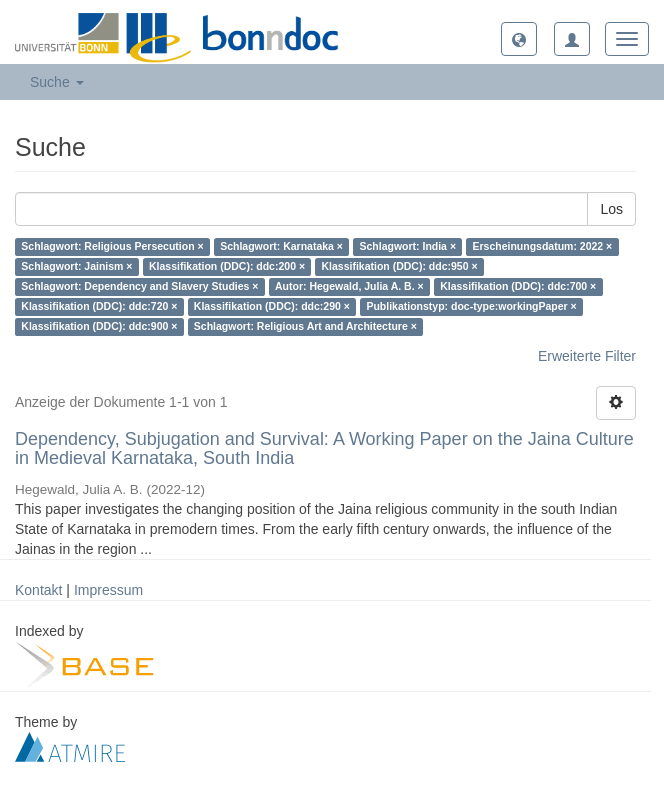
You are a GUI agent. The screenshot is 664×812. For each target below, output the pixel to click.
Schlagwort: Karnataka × (281, 247)
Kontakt (38, 590)
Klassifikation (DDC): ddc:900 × (99, 327)
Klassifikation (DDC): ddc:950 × (400, 267)
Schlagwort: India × (407, 247)
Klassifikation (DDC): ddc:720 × (99, 307)
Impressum (108, 590)
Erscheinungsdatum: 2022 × (543, 247)
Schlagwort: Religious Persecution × (112, 247)
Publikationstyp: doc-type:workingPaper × (471, 307)
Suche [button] (57, 82)
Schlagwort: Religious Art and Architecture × (305, 327)
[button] (519, 39)
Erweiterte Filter (587, 356)
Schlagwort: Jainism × (76, 267)
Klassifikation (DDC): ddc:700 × (518, 287)
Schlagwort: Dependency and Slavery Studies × (139, 287)
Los (611, 209)
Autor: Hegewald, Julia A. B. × (349, 287)
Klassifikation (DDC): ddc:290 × (272, 307)
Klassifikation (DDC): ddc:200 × (227, 267)
